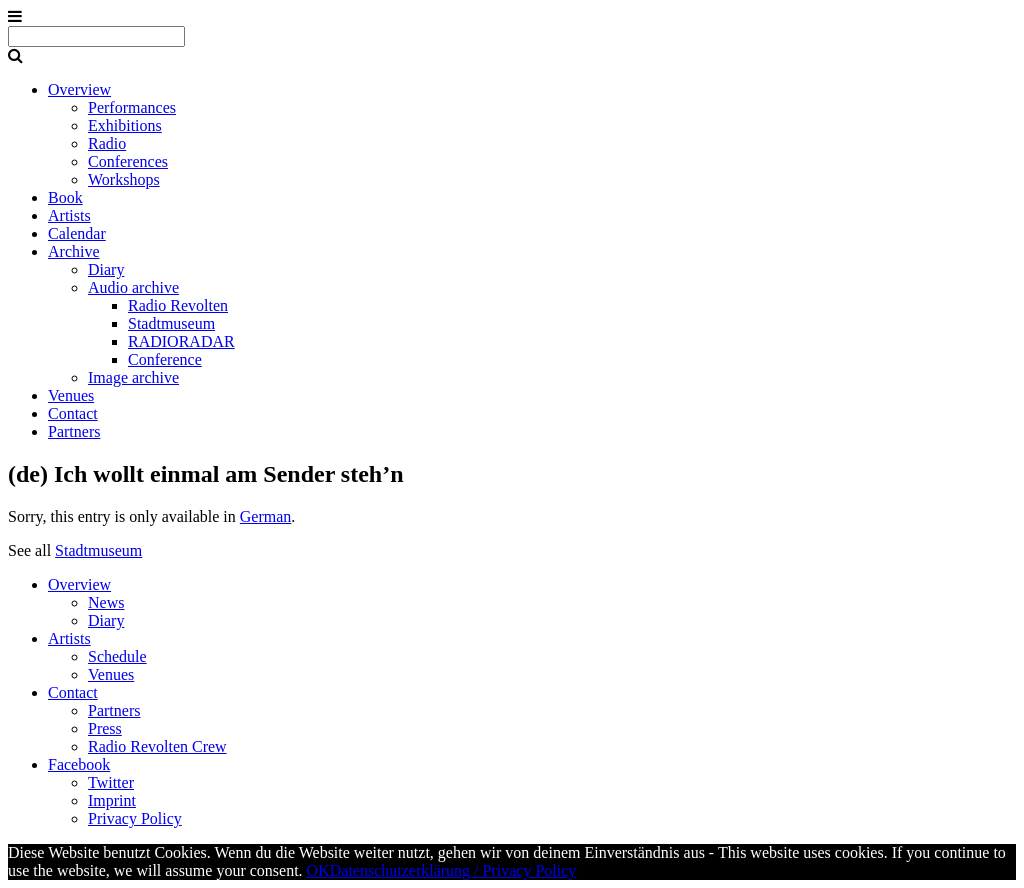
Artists (69, 215)
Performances (132, 107)
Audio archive (133, 287)
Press (105, 728)
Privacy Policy (135, 818)
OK (318, 870)
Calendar (77, 233)
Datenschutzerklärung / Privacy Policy (453, 870)
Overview (79, 89)
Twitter (111, 782)
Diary (106, 269)
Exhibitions (125, 125)
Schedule (117, 656)
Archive (74, 251)
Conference (165, 359)
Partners (74, 431)
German (266, 516)
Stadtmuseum (171, 323)
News (106, 602)
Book (65, 197)
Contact (73, 413)
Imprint (112, 800)
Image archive (133, 377)
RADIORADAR (181, 341)
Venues (71, 395)
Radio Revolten (178, 305)
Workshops (124, 179)
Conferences (128, 161)
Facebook (79, 764)
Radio (107, 143)
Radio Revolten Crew (157, 746)
